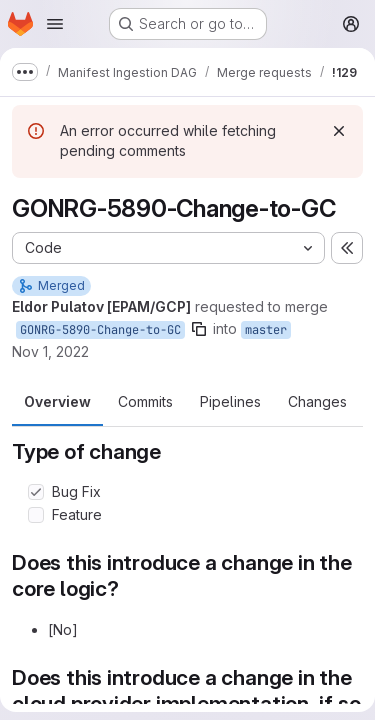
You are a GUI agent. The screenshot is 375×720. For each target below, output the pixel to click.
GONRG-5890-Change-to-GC (100, 330)
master (266, 330)
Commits (145, 401)
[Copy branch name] (199, 329)
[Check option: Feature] (36, 515)
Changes (317, 401)
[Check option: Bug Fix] (36, 492)
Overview (57, 401)
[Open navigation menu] (55, 24)
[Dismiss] (339, 131)
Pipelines (230, 401)
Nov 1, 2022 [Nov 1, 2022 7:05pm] (50, 351)
